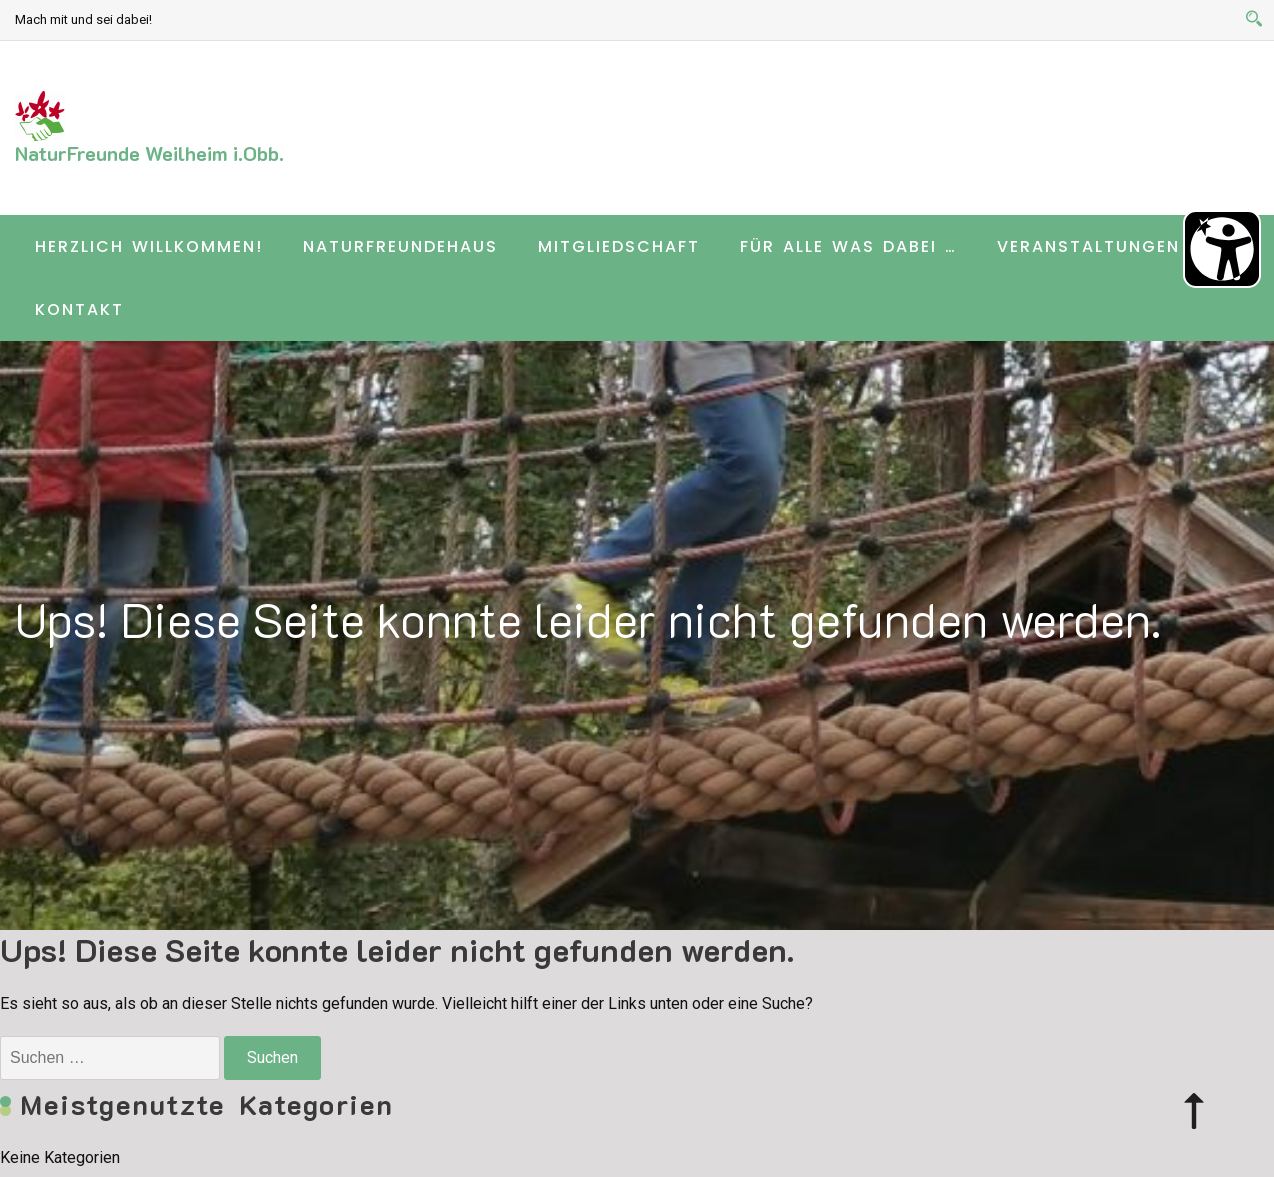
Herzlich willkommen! (149, 246)
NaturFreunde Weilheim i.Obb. (149, 153)
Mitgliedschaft (619, 246)
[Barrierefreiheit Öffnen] (1222, 249)
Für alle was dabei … (848, 246)
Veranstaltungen (1088, 246)
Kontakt (79, 309)
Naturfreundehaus (400, 246)
